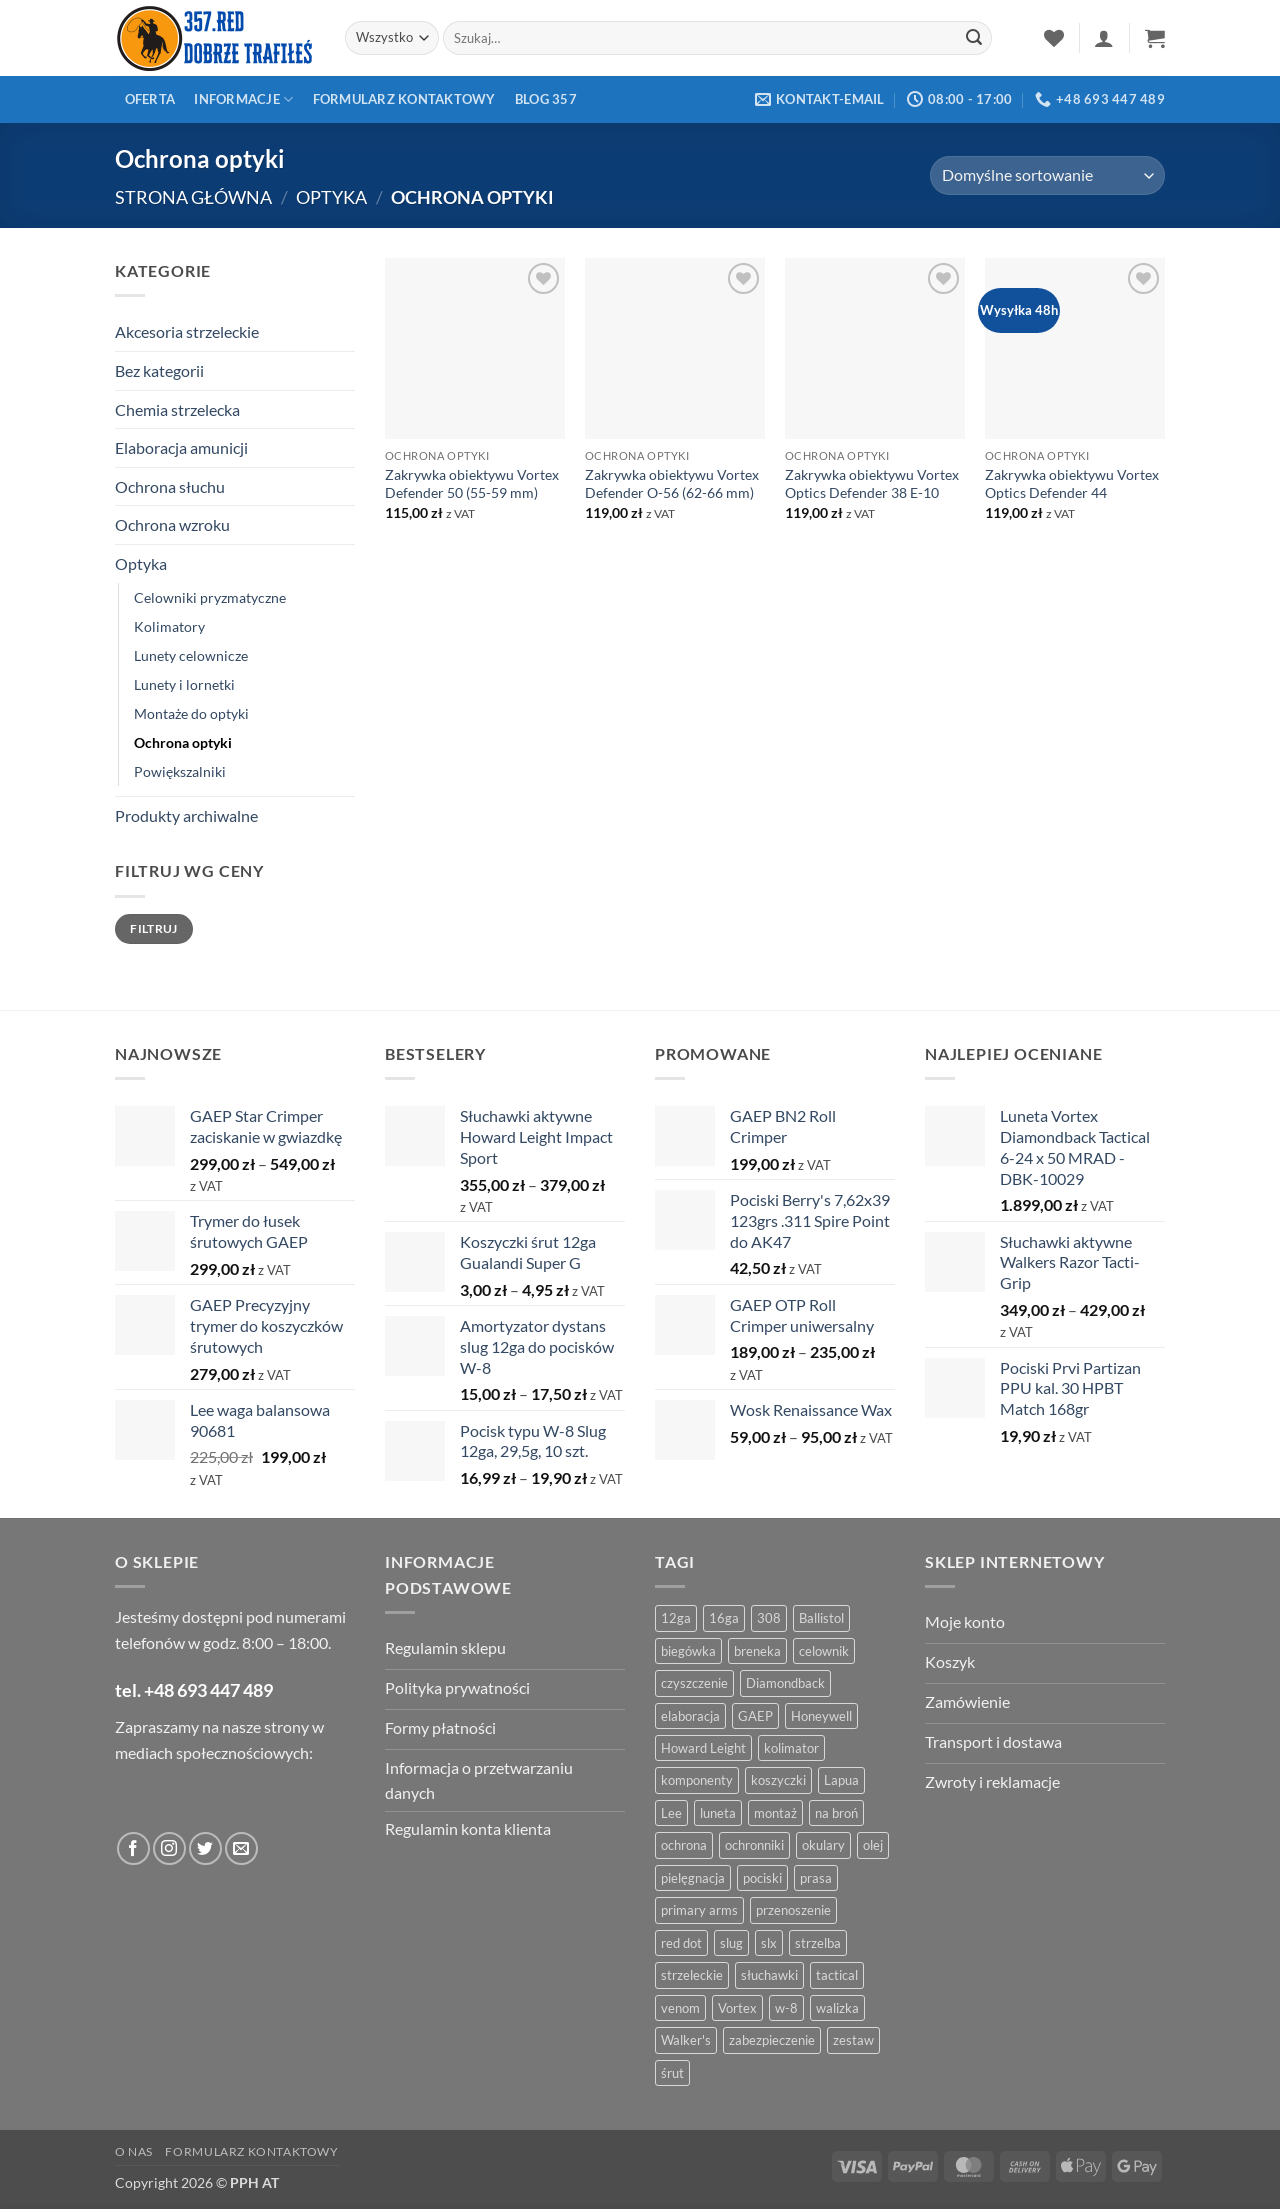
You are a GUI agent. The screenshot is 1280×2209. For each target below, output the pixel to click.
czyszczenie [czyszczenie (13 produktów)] (694, 1683)
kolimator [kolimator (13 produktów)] (791, 1748)
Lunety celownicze (191, 655)
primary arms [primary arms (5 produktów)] (699, 1910)
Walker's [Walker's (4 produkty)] (686, 2040)
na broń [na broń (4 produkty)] (836, 1813)
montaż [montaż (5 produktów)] (775, 1813)
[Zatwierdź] (974, 38)
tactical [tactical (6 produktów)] (837, 1975)
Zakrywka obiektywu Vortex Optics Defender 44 (1072, 484)
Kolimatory (169, 626)
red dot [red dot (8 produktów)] (681, 1943)
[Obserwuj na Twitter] (205, 1848)
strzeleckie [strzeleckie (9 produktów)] (692, 1975)
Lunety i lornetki (184, 684)
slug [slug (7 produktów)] (731, 1943)
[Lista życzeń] (1054, 38)
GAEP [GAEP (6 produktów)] (755, 1716)
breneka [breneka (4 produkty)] (757, 1651)
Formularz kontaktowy (404, 99)
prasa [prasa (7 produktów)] (816, 1878)
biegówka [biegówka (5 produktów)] (688, 1651)
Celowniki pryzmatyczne (210, 597)
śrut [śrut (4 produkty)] (672, 2073)
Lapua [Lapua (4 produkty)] (841, 1780)
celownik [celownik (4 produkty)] (824, 1651)
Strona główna (193, 197)
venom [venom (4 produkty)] (680, 2008)
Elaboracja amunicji (181, 447)
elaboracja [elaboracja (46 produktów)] (690, 1716)
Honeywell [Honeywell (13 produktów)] (821, 1716)
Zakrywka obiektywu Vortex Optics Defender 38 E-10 (872, 484)
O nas (134, 2151)
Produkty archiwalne (186, 815)
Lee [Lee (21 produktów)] (671, 1813)
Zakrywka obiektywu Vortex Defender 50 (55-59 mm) (472, 484)
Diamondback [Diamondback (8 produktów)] (785, 1683)
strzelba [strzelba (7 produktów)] (818, 1943)
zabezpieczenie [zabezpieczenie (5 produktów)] (772, 2040)
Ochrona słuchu (170, 486)
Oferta (150, 99)
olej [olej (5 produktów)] (873, 1845)
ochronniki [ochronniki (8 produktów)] (754, 1845)
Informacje (243, 99)
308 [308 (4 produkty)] (769, 1618)
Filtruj (154, 928)
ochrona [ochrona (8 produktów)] (684, 1845)
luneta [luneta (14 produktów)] (718, 1813)
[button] (1104, 38)
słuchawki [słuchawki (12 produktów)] (769, 1975)
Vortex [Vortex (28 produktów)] (737, 2008)
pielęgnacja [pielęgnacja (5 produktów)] (693, 1878)
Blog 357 (546, 99)
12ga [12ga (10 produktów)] (676, 1618)
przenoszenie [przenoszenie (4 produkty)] (793, 1910)
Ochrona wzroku (172, 524)
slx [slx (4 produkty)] (769, 1943)
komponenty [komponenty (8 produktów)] (697, 1780)
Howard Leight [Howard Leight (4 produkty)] (703, 1748)
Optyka (331, 197)
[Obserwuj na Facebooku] (133, 1848)
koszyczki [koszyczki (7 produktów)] (778, 1780)
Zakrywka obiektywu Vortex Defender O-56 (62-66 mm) (672, 484)
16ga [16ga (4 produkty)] (724, 1618)
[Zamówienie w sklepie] (1047, 175)
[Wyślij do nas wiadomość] (241, 1848)
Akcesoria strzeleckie (187, 331)
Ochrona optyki (183, 742)
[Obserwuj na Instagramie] (169, 1848)
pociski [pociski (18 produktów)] (762, 1878)
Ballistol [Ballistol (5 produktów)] (821, 1618)
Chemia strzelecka (177, 409)
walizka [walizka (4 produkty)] (837, 2008)
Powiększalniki (180, 771)
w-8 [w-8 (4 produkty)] (786, 2008)
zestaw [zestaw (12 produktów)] (853, 2040)
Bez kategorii (159, 370)
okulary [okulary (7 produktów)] (823, 1845)
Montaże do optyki (191, 713)
